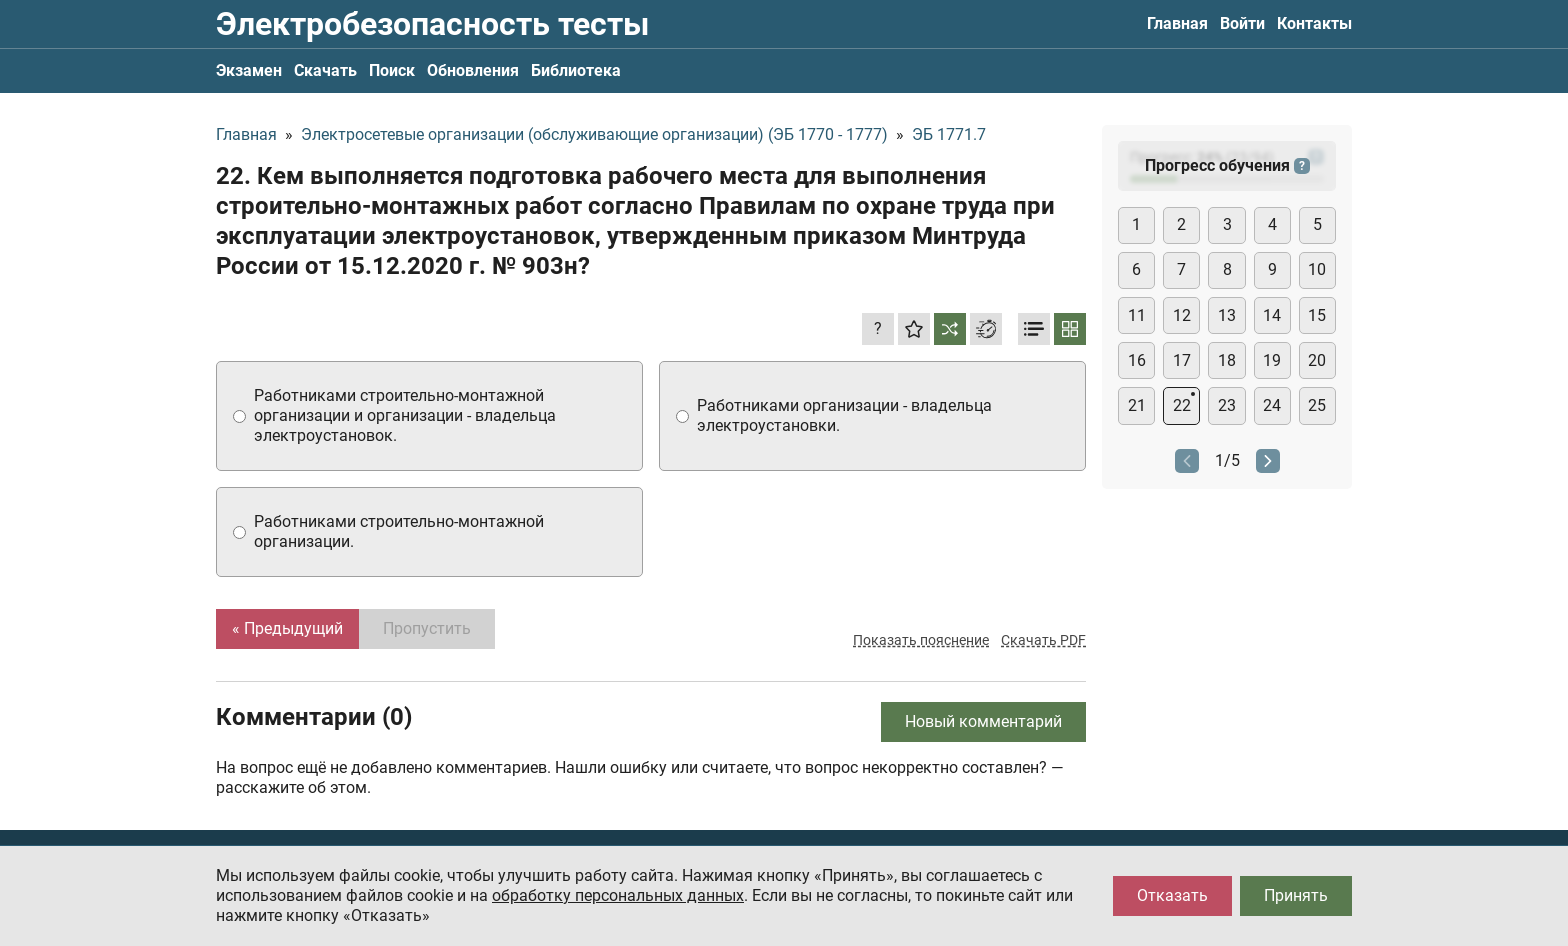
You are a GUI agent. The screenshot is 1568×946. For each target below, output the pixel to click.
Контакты (1314, 23)
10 (1317, 269)
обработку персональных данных (618, 895)
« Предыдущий (287, 628)
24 (1272, 405)
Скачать (325, 70)
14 (1272, 315)
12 (1182, 315)
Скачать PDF (1043, 640)
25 (1317, 405)
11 (1137, 315)
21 (1137, 405)
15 (1317, 315)
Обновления (473, 70)
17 (1182, 360)
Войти (1242, 23)
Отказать (1172, 895)
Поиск (392, 70)
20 (1317, 360)
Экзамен (249, 70)
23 (1227, 405)
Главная (1177, 23)
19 (1272, 360)
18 (1227, 360)
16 (1137, 360)
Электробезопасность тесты (432, 24)
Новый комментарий (983, 721)
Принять (1296, 895)
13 (1227, 315)
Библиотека (576, 70)
